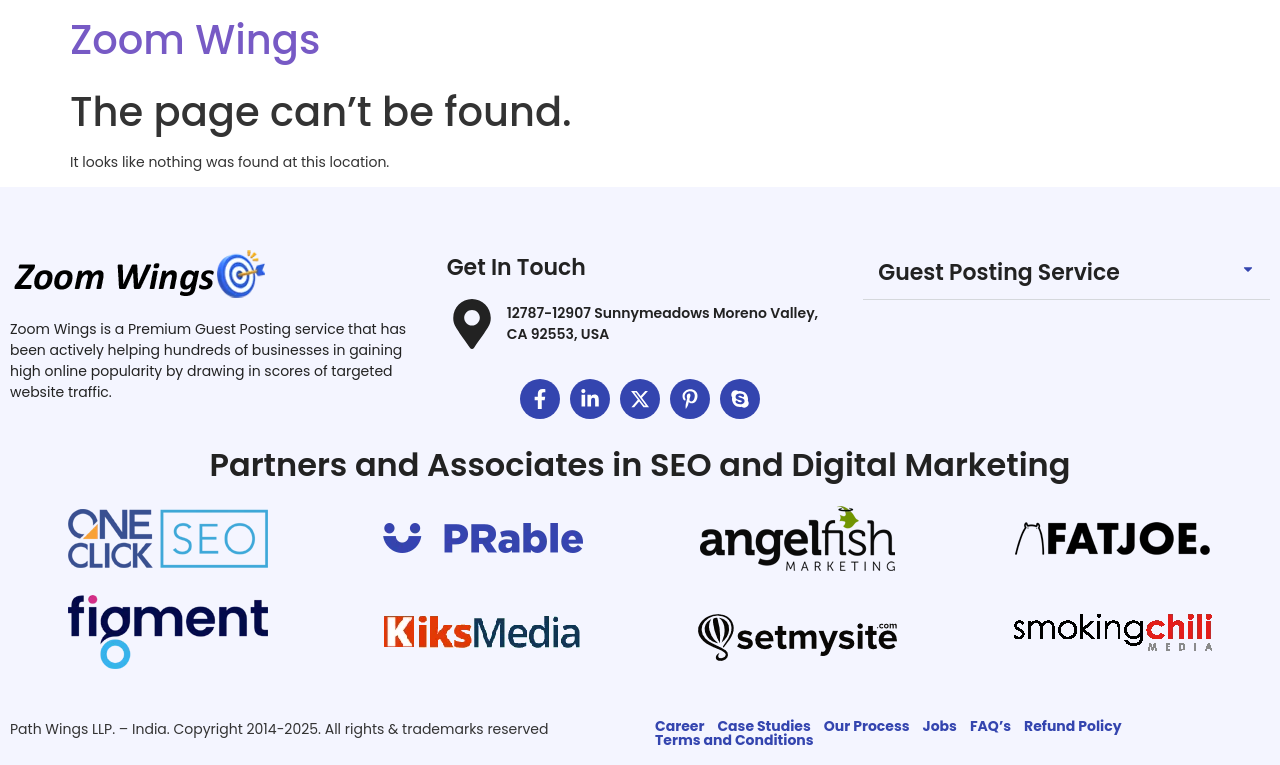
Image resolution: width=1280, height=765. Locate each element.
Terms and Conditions (734, 740)
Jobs (940, 726)
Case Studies (763, 726)
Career (679, 726)
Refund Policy (1072, 726)
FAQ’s (990, 726)
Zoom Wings (195, 40)
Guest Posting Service (999, 272)
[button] (1066, 273)
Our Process (867, 726)
